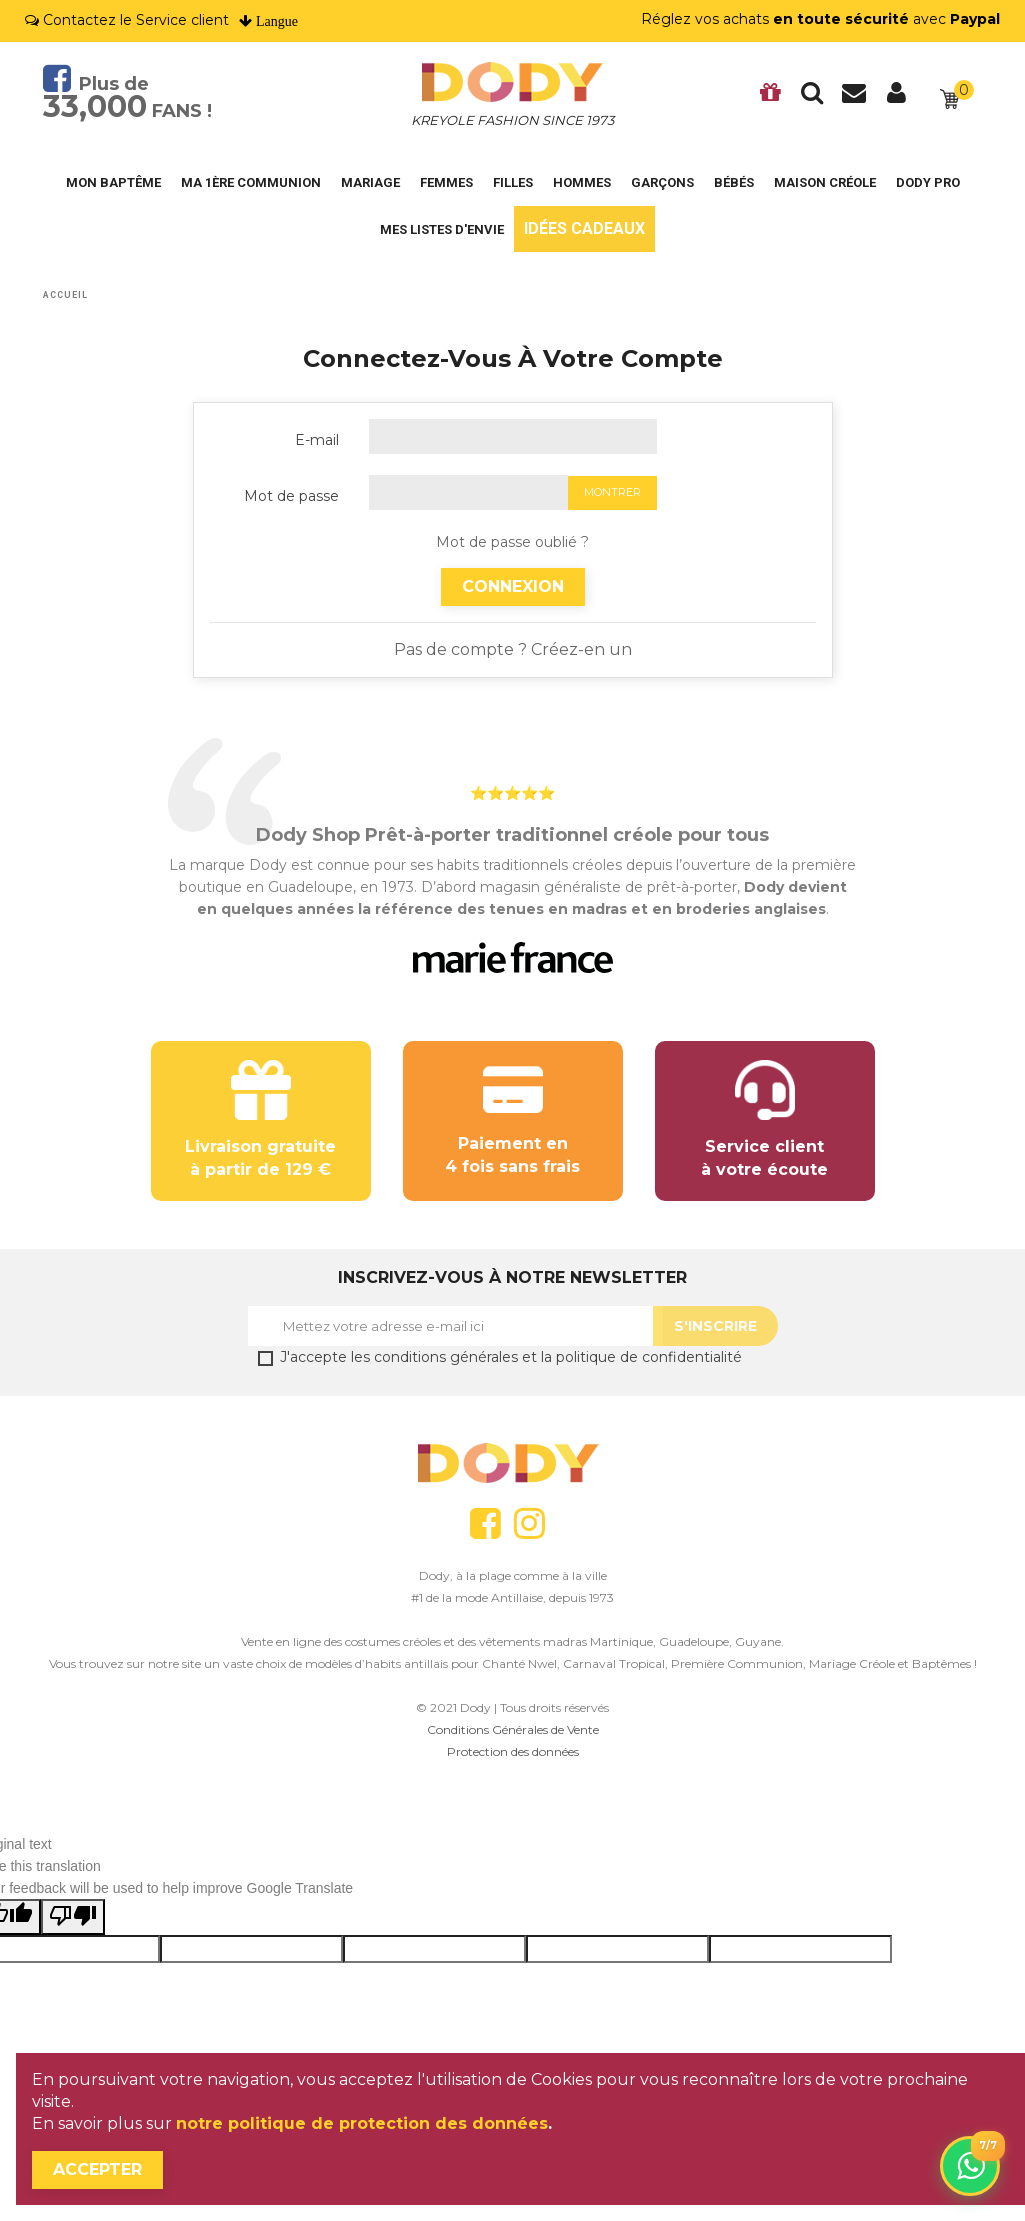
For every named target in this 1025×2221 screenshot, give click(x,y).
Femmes (446, 182)
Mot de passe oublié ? (512, 542)
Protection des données (513, 1751)
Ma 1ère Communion (251, 182)
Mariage (370, 182)
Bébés (734, 182)
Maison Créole (825, 182)
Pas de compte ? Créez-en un (513, 649)
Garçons (662, 182)
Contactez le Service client (136, 20)
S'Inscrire (715, 1326)
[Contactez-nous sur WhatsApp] (970, 2166)
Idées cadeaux (584, 228)
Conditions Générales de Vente (513, 1729)
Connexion (513, 586)
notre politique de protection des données (362, 2123)
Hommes (582, 182)
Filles (513, 182)
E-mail (317, 440)
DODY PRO (928, 182)
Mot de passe (291, 496)
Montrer (612, 492)
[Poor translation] (73, 1917)
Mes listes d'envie (442, 229)
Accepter (97, 2169)
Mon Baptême (113, 182)
